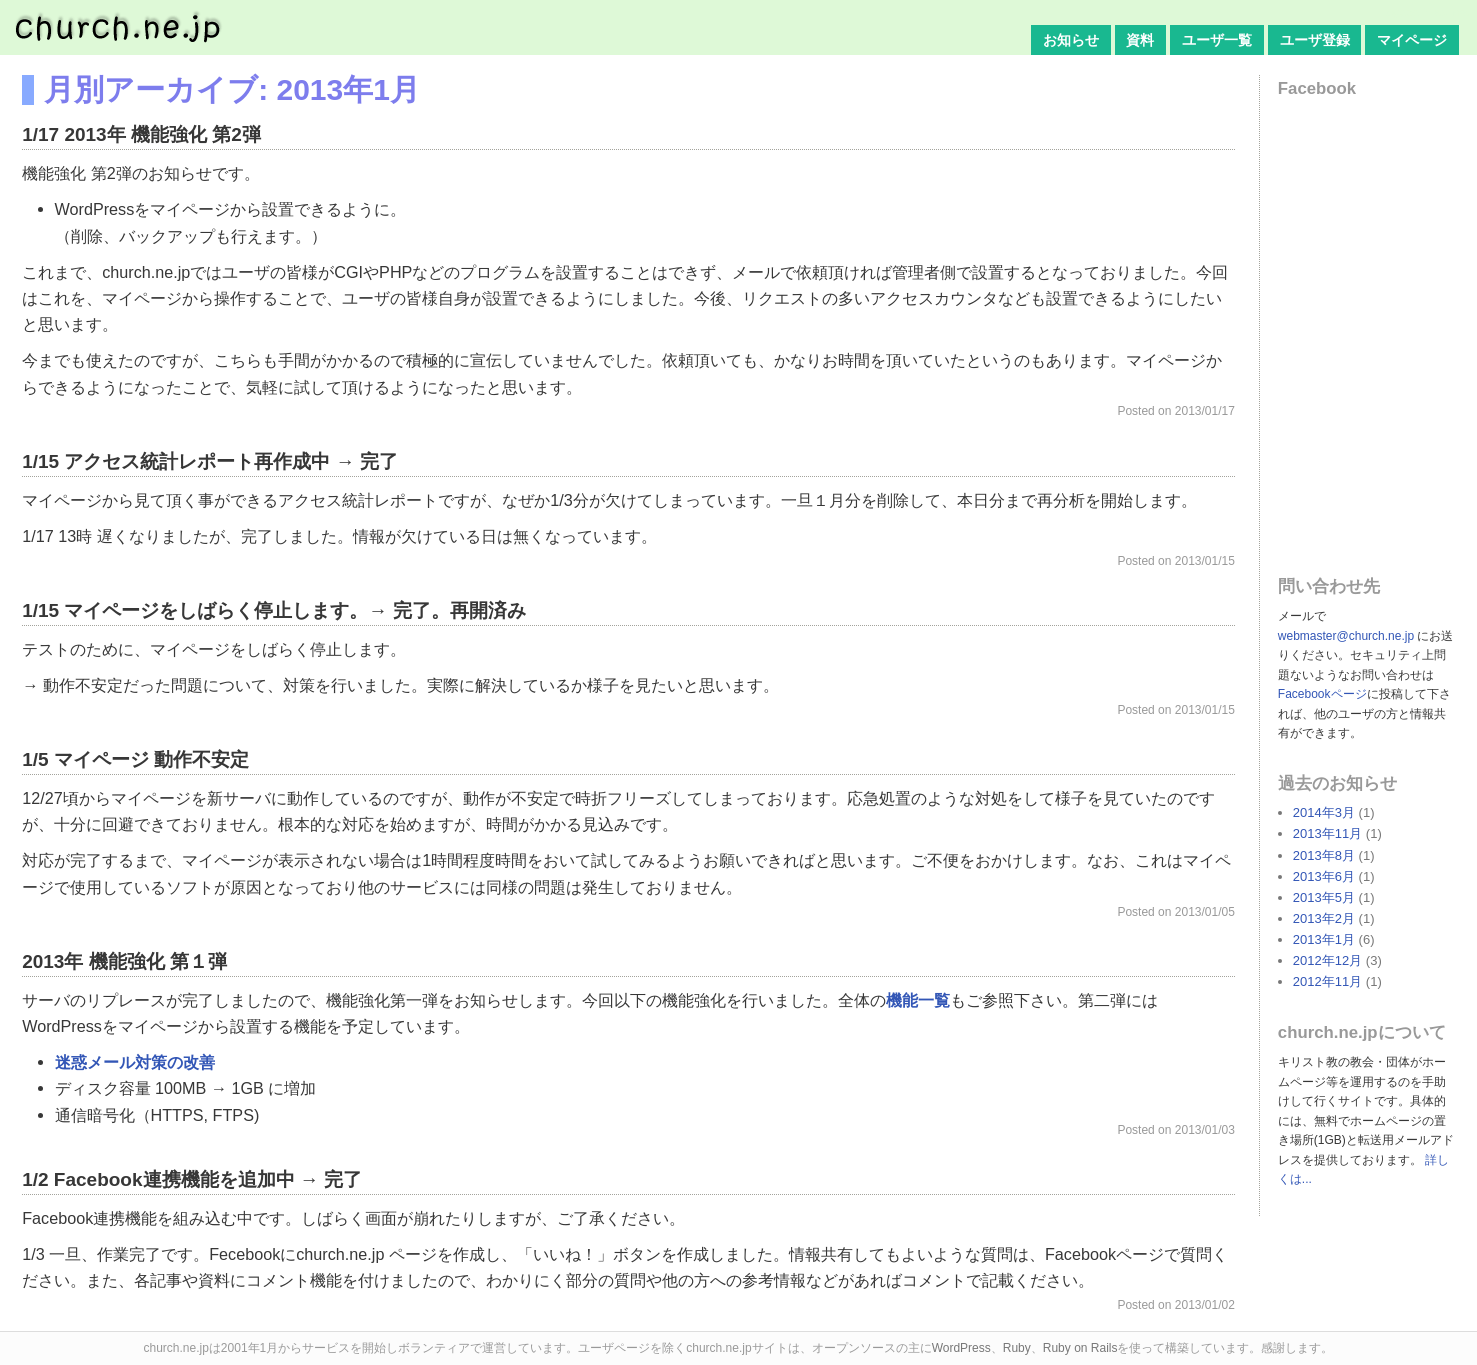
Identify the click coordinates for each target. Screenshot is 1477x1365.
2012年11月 (1327, 981)
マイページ (1412, 40)
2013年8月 (1324, 855)
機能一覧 (918, 1000)
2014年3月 (1324, 812)
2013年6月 (1324, 876)
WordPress (961, 1348)
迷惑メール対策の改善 (135, 1062)
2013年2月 (1324, 918)
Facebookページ (1322, 694)
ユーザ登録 (1315, 40)
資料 (1140, 40)
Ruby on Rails (1080, 1348)
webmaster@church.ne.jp (1346, 636)
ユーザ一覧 (1217, 40)
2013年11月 (1327, 833)
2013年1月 (1324, 939)
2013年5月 (1324, 897)
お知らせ (1071, 40)
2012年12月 (1327, 960)
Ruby (1017, 1348)
